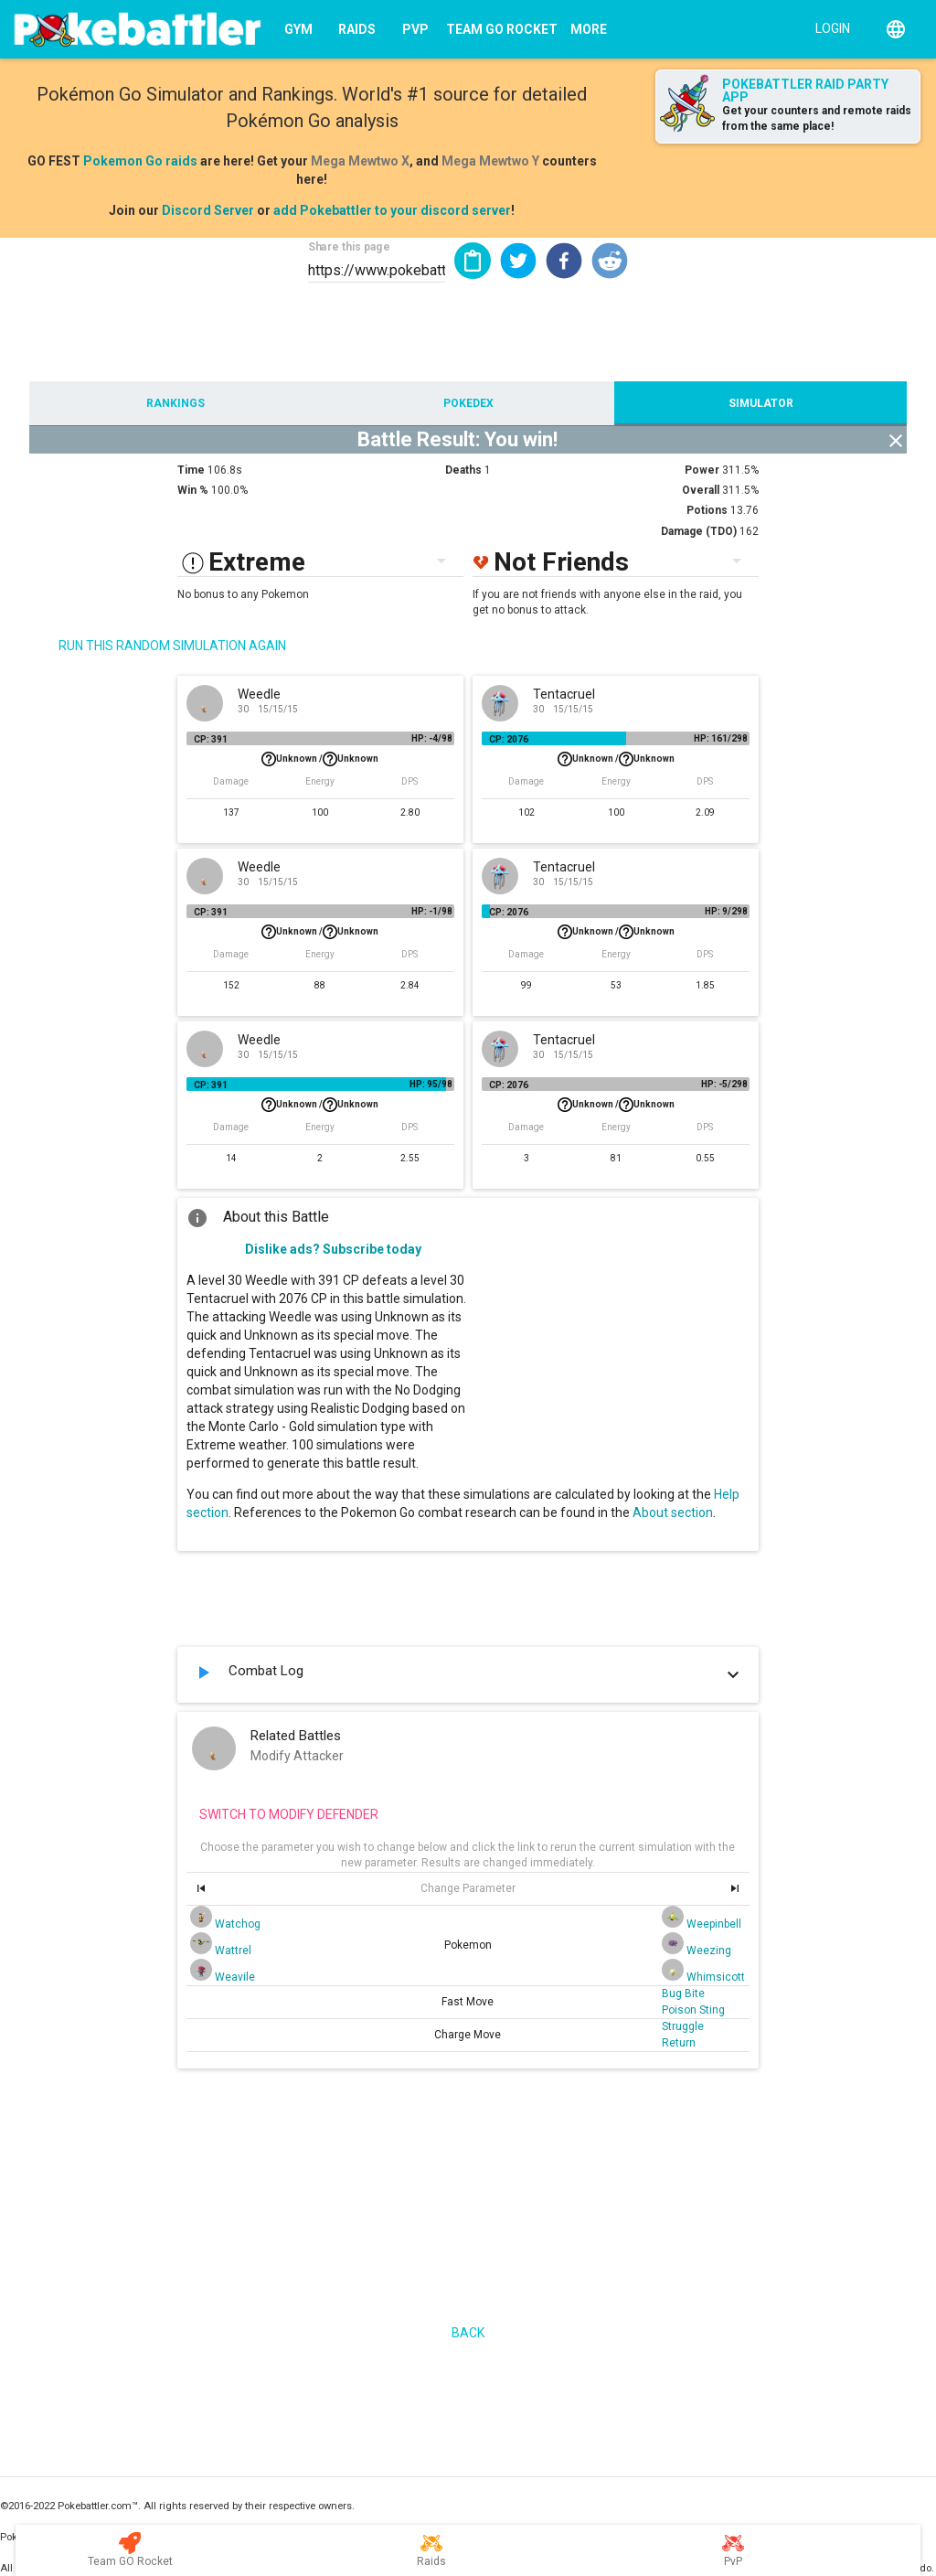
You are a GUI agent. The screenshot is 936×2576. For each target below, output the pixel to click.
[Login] (828, 27)
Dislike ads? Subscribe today (333, 1249)
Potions (707, 510)
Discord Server (208, 210)
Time (191, 470)
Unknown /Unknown (319, 759)
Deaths (463, 470)
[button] (518, 260)
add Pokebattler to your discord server (392, 210)
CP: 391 (211, 739)
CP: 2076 (508, 739)
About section (673, 1512)
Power (702, 470)
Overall (700, 490)
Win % (192, 490)
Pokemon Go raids (140, 161)
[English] (896, 29)
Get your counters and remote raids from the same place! (816, 118)
